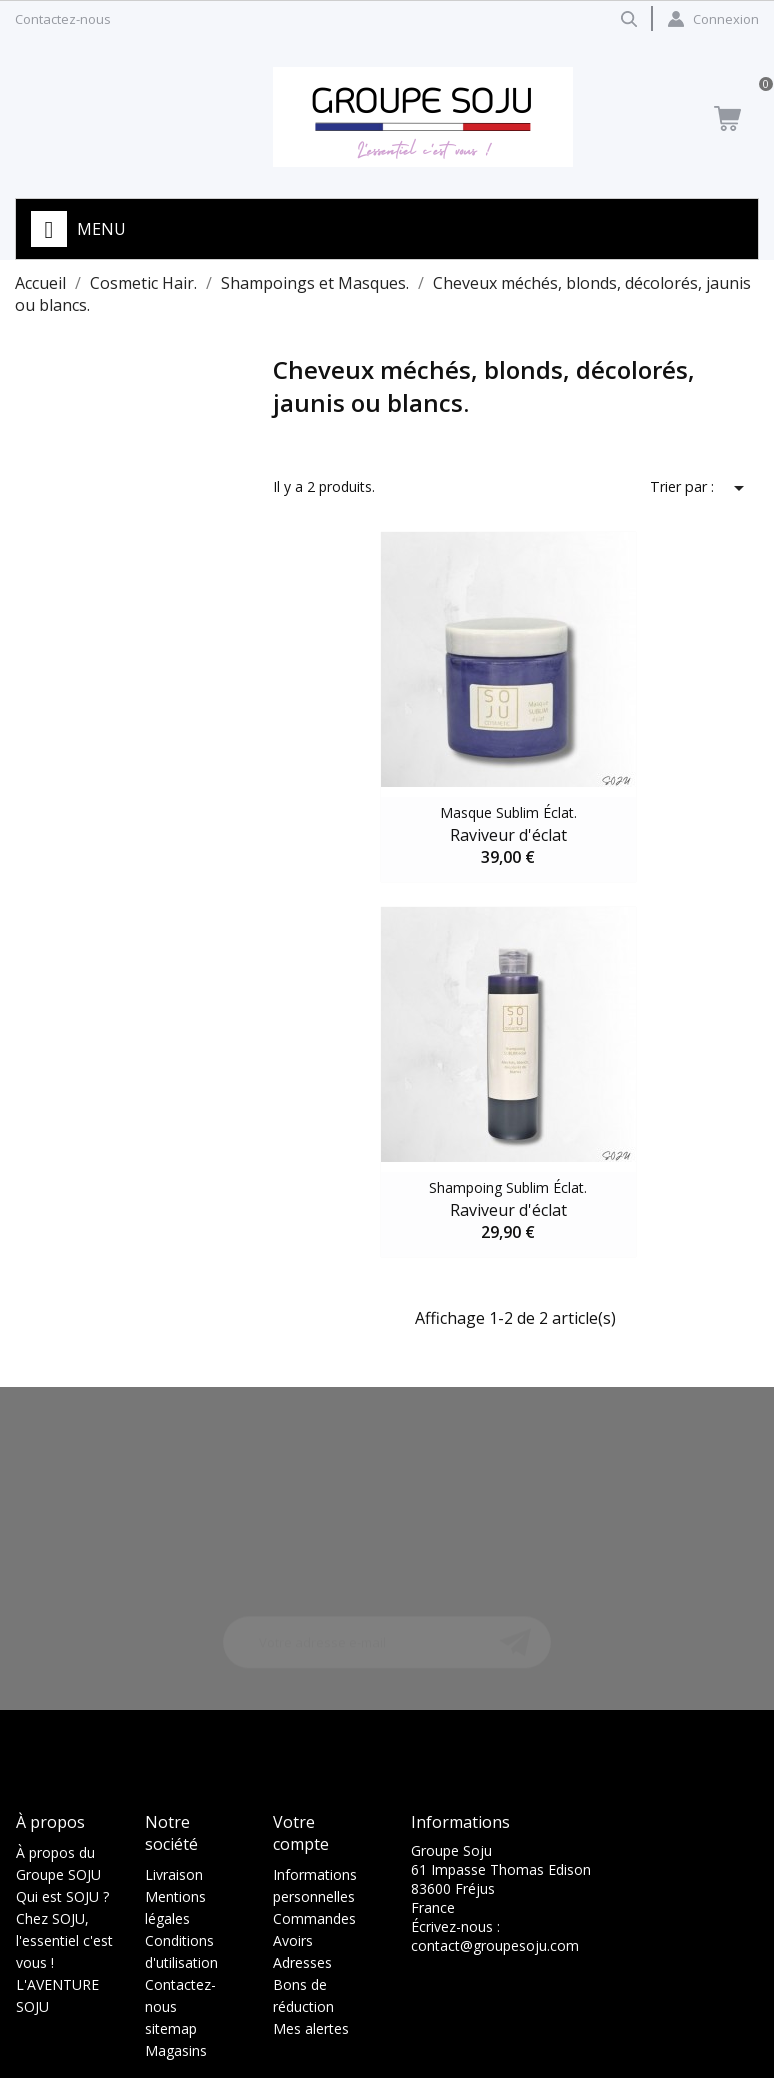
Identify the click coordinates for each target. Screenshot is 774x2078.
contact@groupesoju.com (495, 1945)
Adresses (302, 1962)
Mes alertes (311, 2028)
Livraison (174, 1874)
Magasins (176, 2050)
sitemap (171, 2028)
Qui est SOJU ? (62, 1896)
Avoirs (293, 1940)
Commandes (314, 1918)
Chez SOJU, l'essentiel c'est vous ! (64, 1940)
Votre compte (301, 1833)
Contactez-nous (63, 19)
